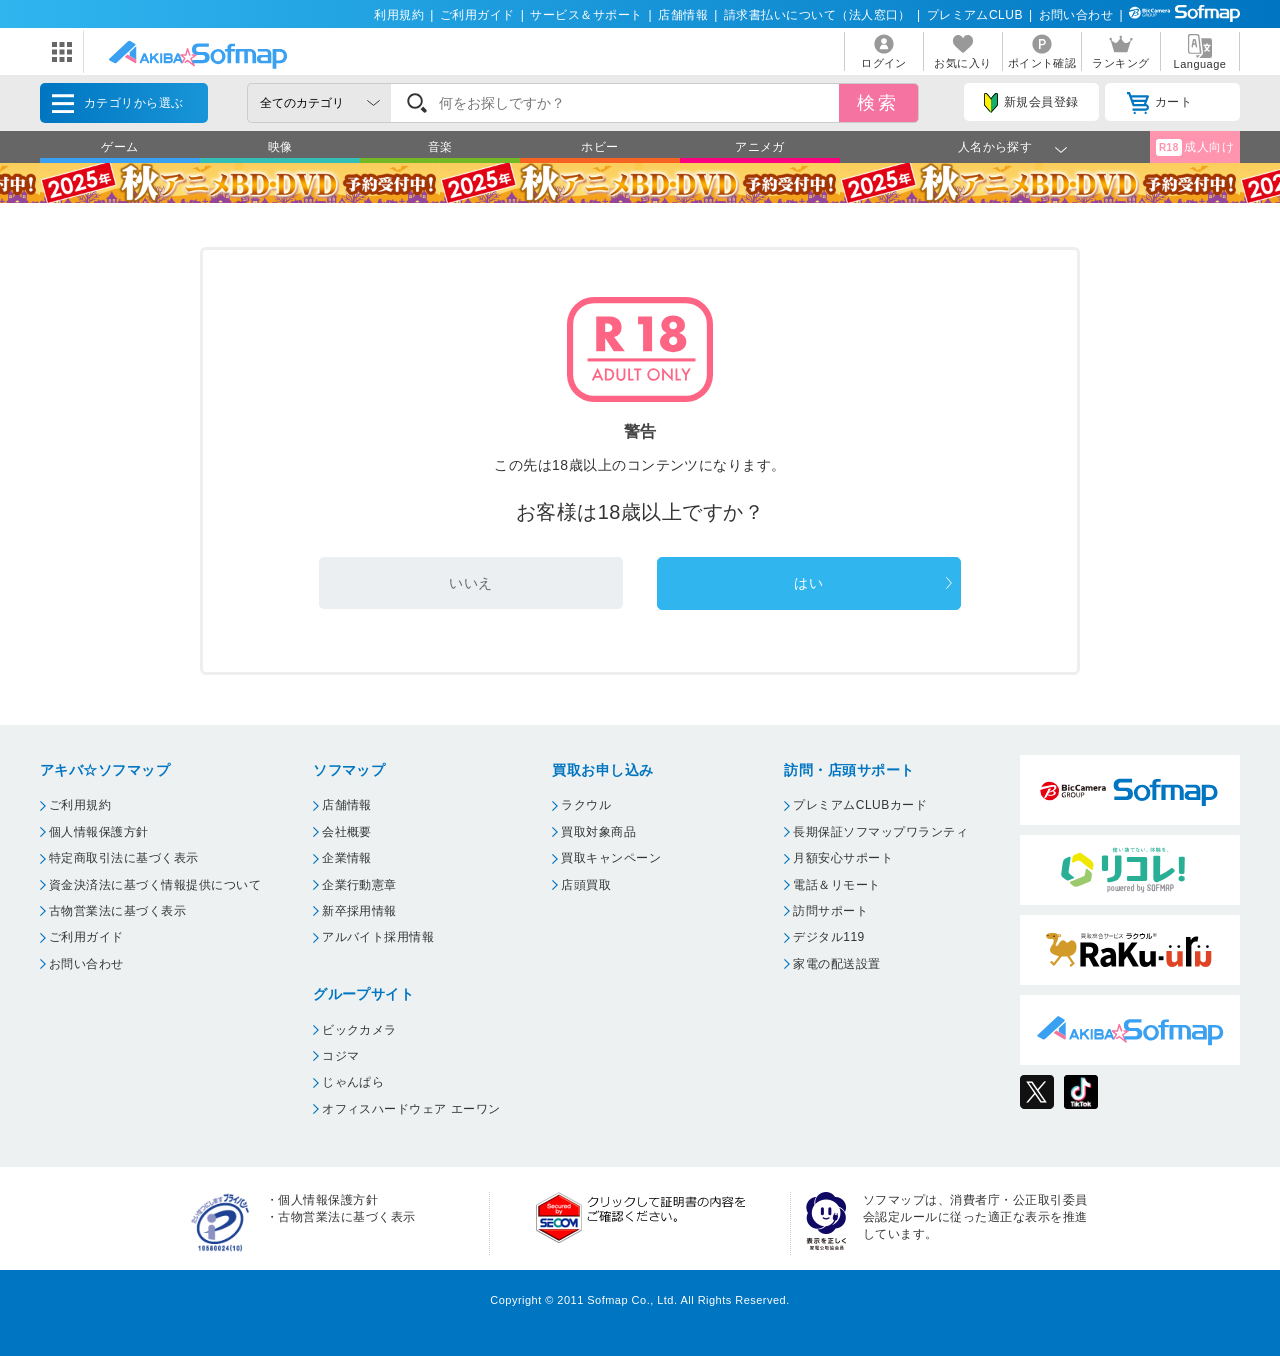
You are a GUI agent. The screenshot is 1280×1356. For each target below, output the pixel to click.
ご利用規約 (80, 805)
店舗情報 (683, 15)
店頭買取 (586, 885)
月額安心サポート (843, 858)
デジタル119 (828, 937)
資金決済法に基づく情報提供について (155, 885)
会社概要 (347, 832)
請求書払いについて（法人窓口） (817, 15)
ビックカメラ (359, 1030)
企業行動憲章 (359, 885)
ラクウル (586, 805)
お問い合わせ (1076, 15)
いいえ (470, 583)
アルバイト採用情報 (378, 937)
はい (808, 583)
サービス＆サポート (586, 15)
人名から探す (995, 147)
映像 (280, 147)
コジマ (340, 1056)
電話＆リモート (836, 885)
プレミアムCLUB (975, 15)
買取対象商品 (598, 832)
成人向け (1195, 147)
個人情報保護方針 (99, 832)
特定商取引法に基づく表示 (124, 858)
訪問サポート (830, 911)
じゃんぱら (353, 1082)
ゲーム (119, 147)
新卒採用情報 (359, 911)
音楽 (440, 147)
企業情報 (347, 858)
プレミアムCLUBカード (860, 805)
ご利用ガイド (477, 15)
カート (1159, 103)
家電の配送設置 (836, 964)
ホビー (599, 147)
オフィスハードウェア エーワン (411, 1109)
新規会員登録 (1031, 103)
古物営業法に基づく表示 (117, 911)
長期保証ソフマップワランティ (880, 832)
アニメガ (760, 147)
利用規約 (399, 15)
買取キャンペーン (611, 858)
